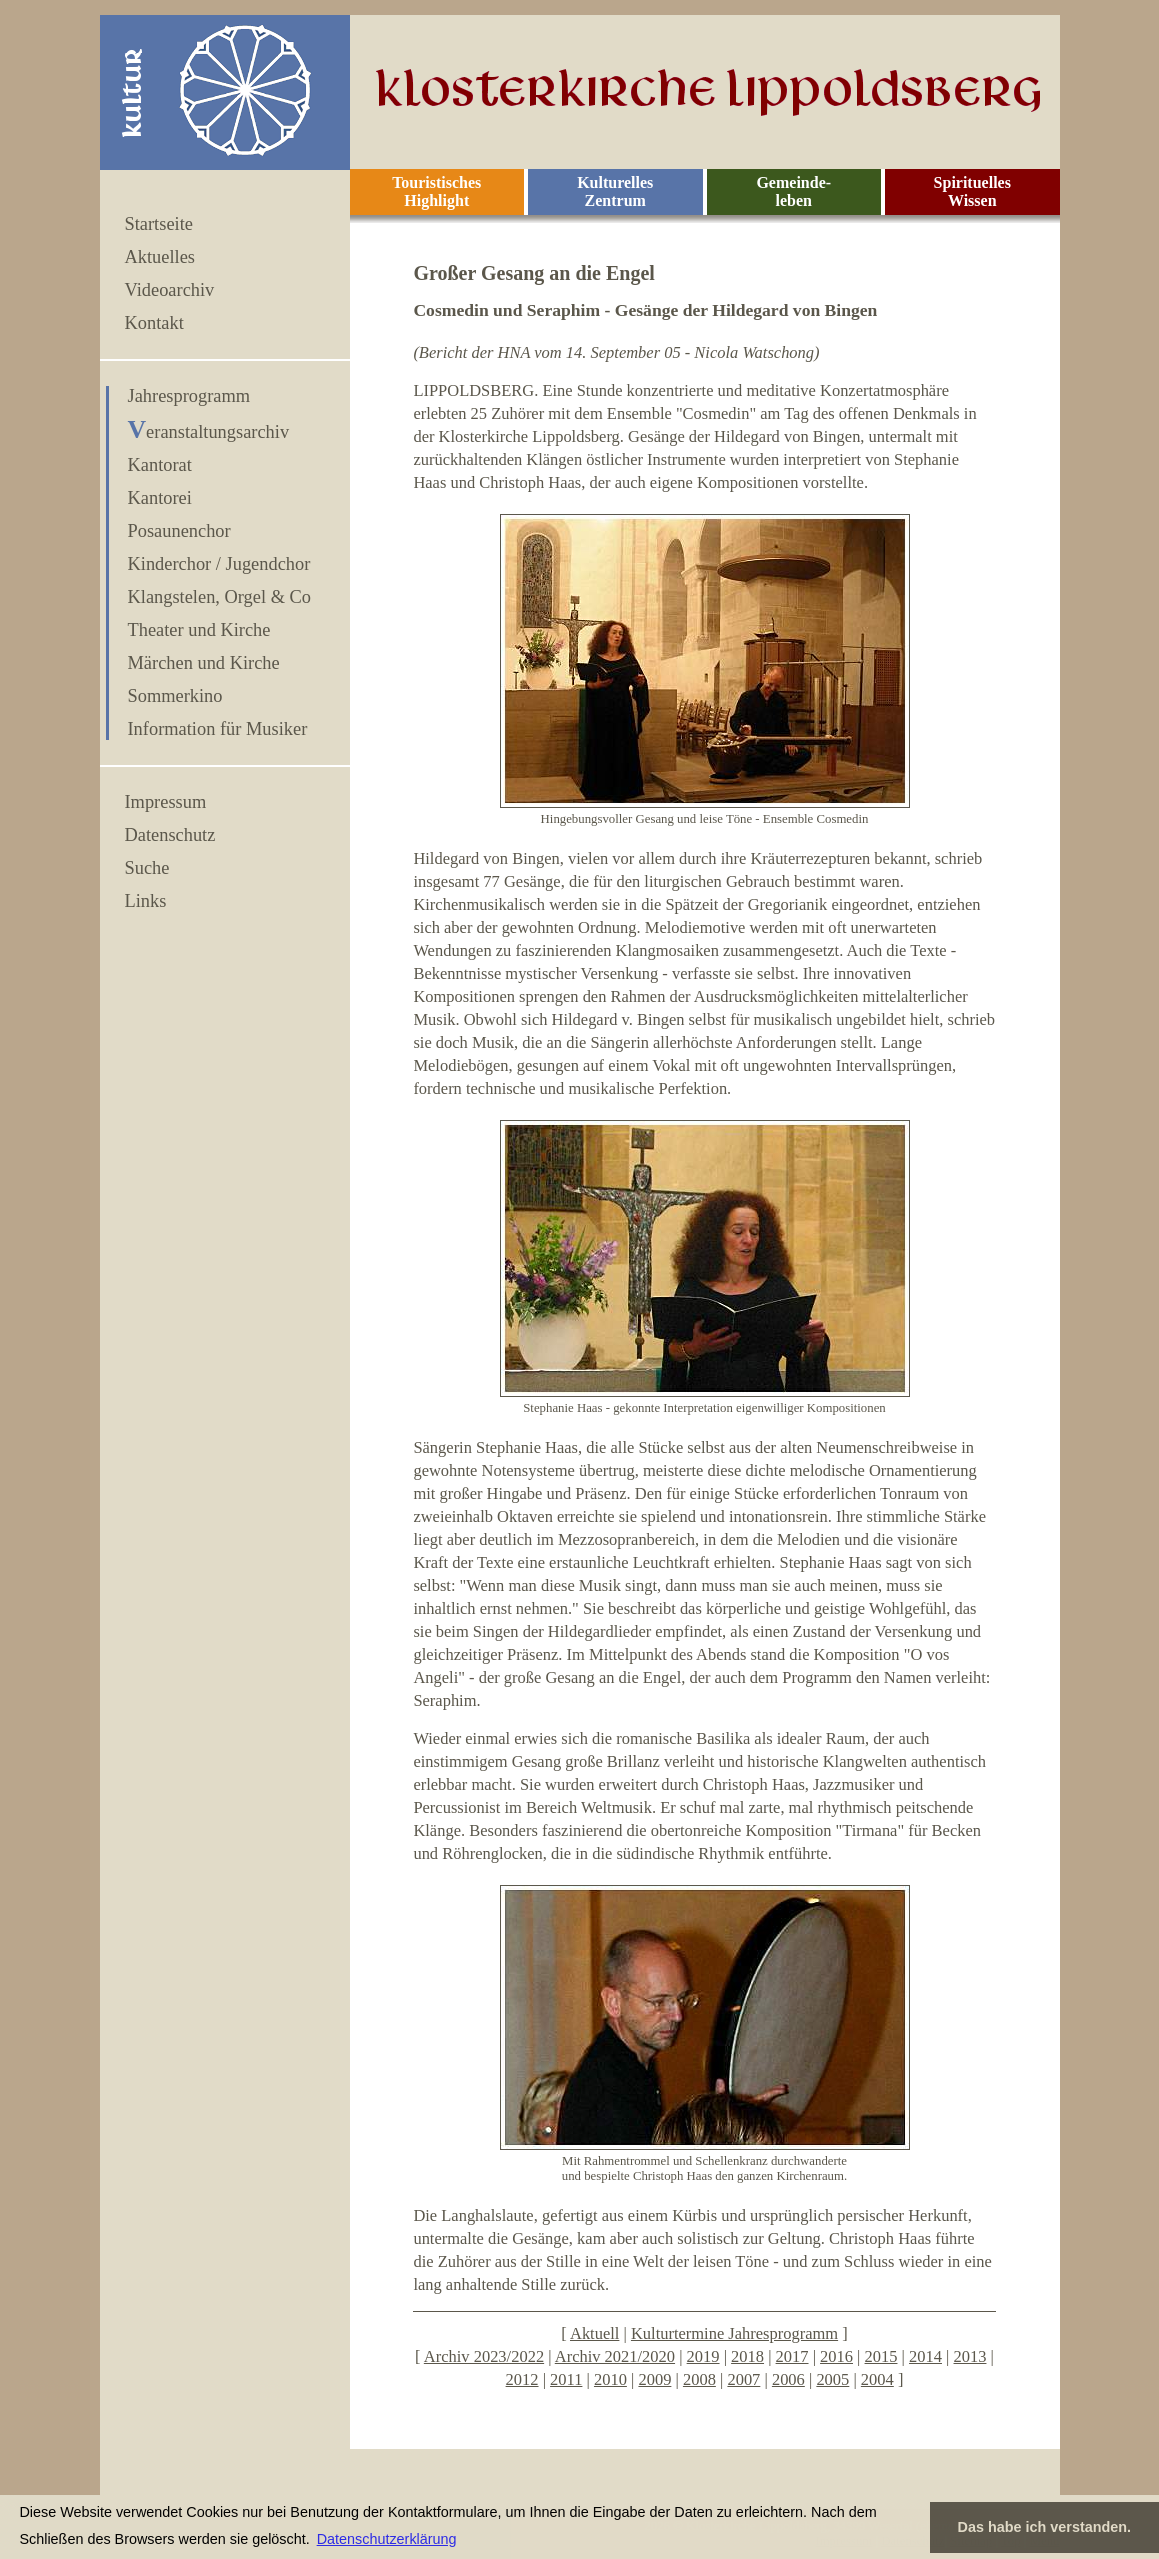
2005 (832, 2379)
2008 (699, 2379)
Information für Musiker (218, 729)
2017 (792, 2356)
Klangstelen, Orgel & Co (220, 597)
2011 (566, 2379)
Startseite (159, 224)
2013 (970, 2356)
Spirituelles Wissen (972, 191)
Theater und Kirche (199, 630)
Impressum (166, 802)
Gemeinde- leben (793, 191)
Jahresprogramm (189, 396)
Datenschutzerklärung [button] (387, 2539)
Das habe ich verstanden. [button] (1045, 2527)
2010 (610, 2379)
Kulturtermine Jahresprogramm (734, 2333)
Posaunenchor (179, 531)
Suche (147, 868)
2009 (654, 2379)
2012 (522, 2379)
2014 (925, 2356)
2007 (743, 2379)
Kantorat (160, 465)
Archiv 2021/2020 (615, 2356)
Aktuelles (160, 257)
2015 (881, 2356)
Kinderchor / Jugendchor (219, 564)
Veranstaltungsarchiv (209, 432)
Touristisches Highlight (436, 191)
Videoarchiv (170, 290)
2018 (747, 2356)
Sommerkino (175, 696)
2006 (788, 2379)
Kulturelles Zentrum (615, 191)
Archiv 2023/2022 (484, 2356)
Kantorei (160, 498)
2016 (836, 2356)
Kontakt (154, 323)
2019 (703, 2356)
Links (146, 901)
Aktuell (594, 2333)
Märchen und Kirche (204, 663)
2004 (877, 2379)
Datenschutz (170, 835)
